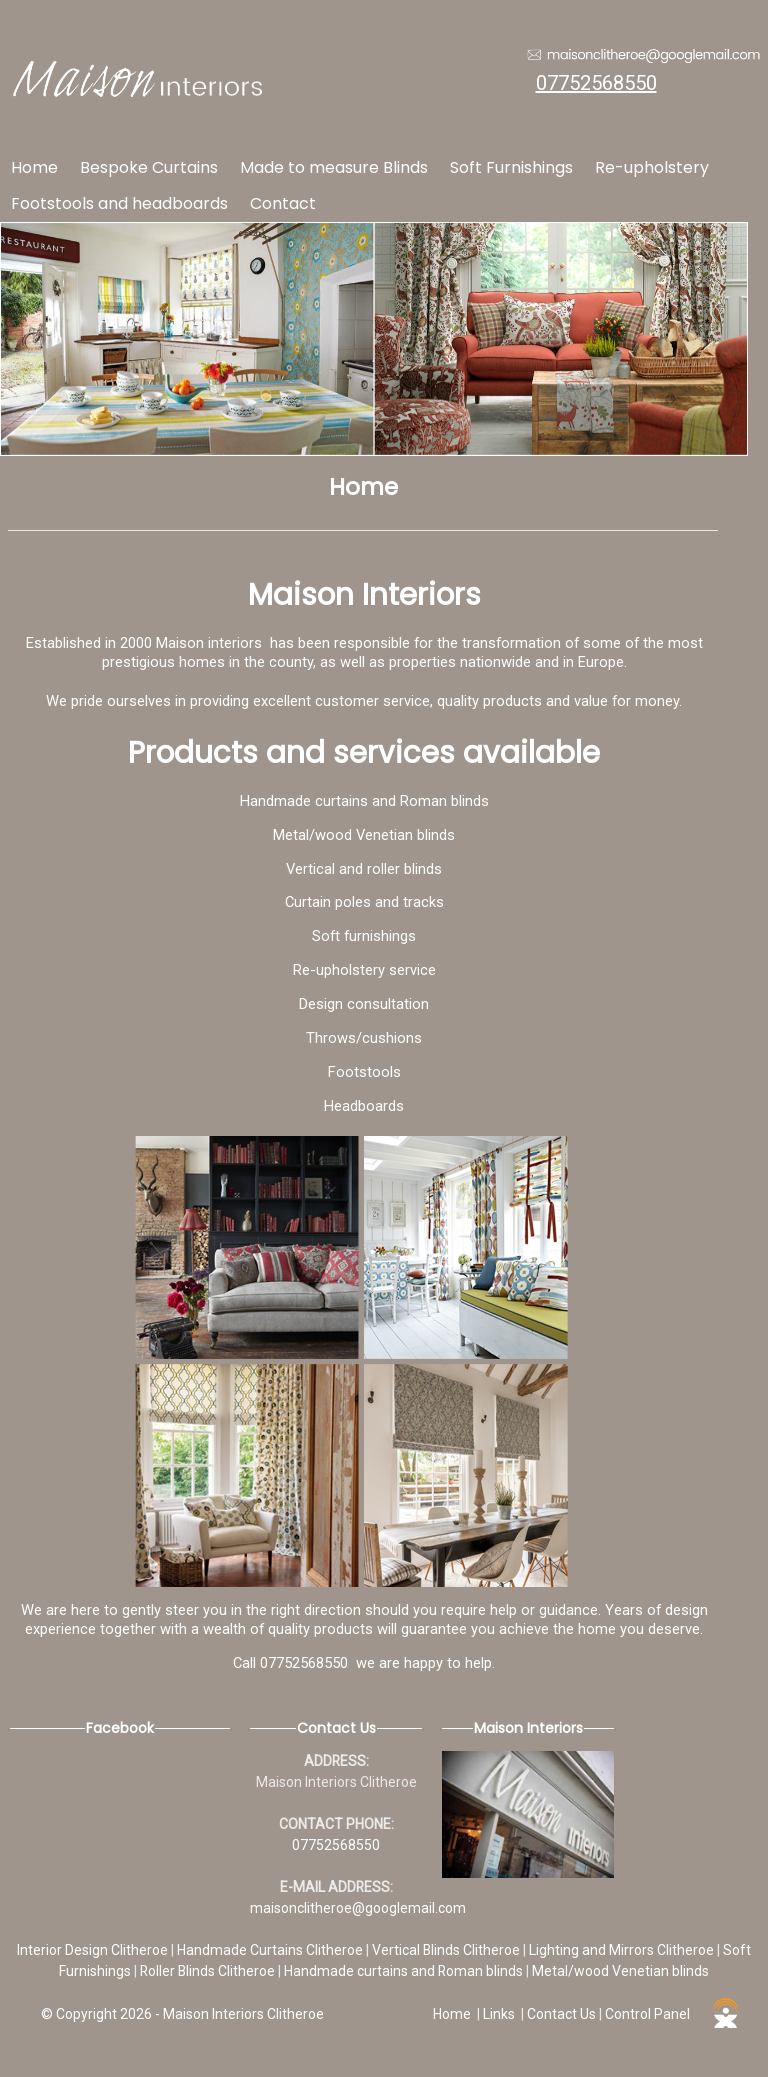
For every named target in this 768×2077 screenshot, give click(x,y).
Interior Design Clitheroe (94, 1950)
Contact (283, 203)
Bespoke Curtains (149, 167)
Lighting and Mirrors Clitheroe (623, 1950)
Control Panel (647, 2014)
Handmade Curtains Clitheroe (271, 1950)
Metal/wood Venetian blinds (620, 1971)
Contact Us (561, 2014)
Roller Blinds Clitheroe (209, 1971)
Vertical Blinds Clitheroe (447, 1950)
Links (499, 2014)
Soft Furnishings (511, 167)
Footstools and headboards (119, 203)
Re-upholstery (652, 167)
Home (34, 167)
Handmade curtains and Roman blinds (405, 1971)
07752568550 (596, 83)
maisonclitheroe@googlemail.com (358, 1908)
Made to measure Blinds (334, 167)
